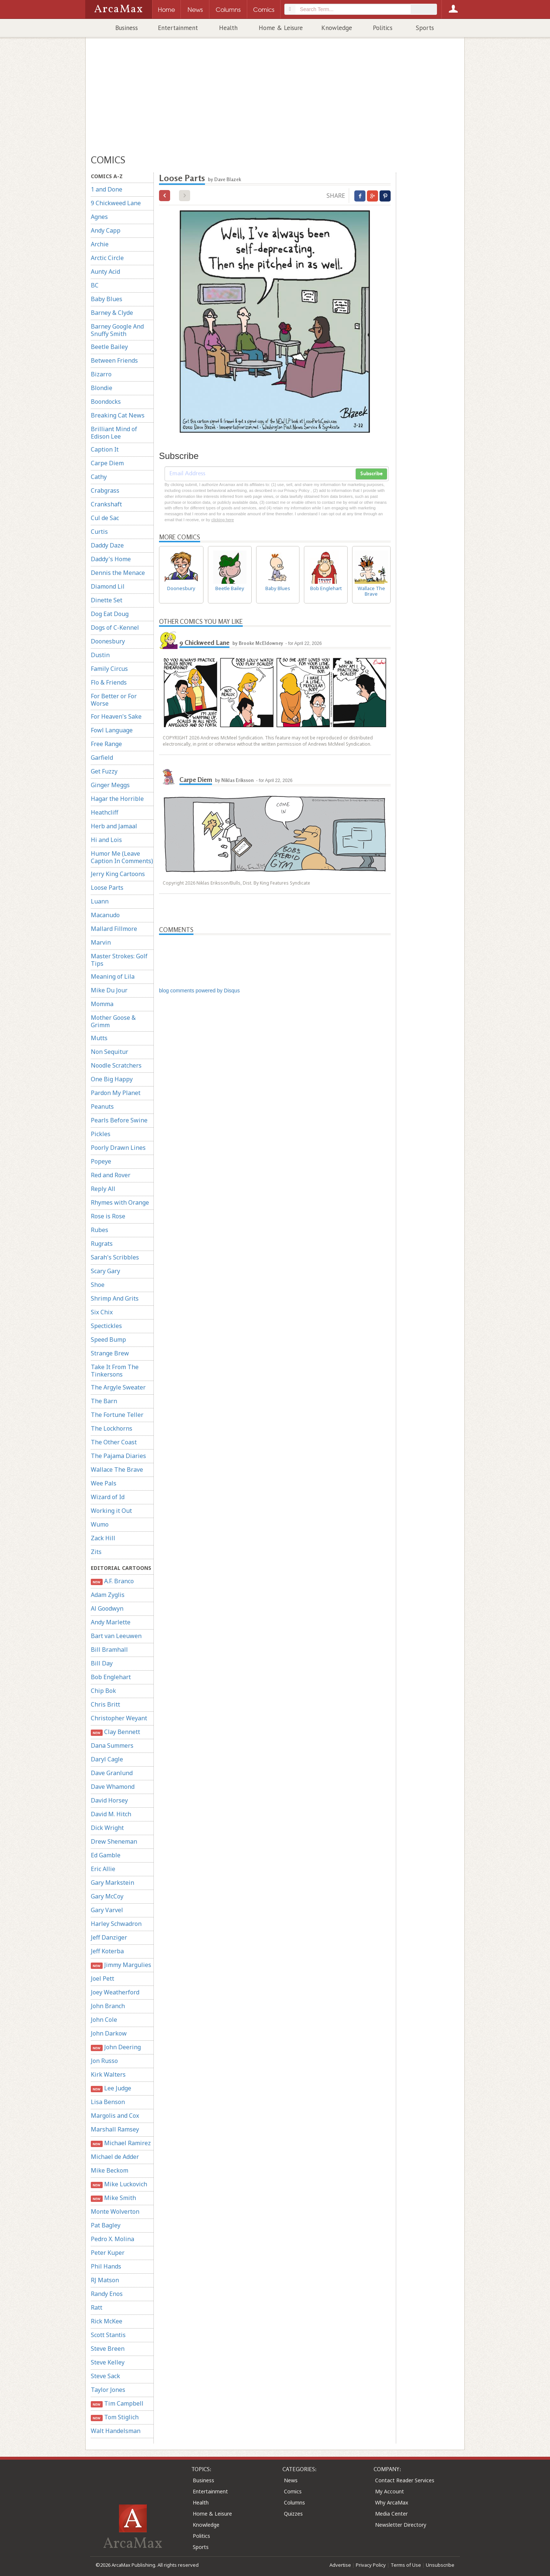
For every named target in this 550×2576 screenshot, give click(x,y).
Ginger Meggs (110, 785)
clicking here (222, 519)
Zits (96, 1552)
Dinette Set (106, 600)
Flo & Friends (109, 682)
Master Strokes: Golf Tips (119, 960)
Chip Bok (103, 1691)
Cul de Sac (105, 518)
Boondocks (106, 401)
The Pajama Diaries (118, 1456)
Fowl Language (112, 730)
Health (228, 28)
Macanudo (105, 915)
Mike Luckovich (119, 2184)
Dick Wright (107, 1828)
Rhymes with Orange (120, 1202)
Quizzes (293, 2513)
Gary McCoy (107, 1896)
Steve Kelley (108, 2362)
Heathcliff (104, 812)
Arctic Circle (107, 258)
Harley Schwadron (116, 1924)
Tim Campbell (117, 2403)
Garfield (102, 757)
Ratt (96, 2307)
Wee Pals (103, 1483)
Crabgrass (105, 490)
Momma (102, 1004)
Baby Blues (106, 299)
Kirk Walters (108, 2074)
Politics (382, 28)
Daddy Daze (107, 545)
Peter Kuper (108, 2253)
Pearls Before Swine (119, 1120)
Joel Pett (102, 1978)
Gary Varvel (107, 1910)
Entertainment (178, 28)
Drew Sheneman (114, 1841)
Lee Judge (111, 2088)
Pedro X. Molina (112, 2239)
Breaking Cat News (118, 415)
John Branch (108, 2006)
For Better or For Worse (114, 700)
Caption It (105, 449)
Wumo (100, 1524)
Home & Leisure (281, 28)
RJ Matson (105, 2280)
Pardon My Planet (115, 1093)
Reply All (103, 1189)
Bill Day (102, 1663)
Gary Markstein (112, 1882)
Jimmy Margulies (121, 1965)
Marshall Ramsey (115, 2129)
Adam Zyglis (108, 1595)
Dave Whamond (113, 1787)
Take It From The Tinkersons (115, 1370)
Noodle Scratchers (116, 1065)
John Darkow (109, 2033)
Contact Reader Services (404, 2480)
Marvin (101, 942)
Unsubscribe (440, 2565)
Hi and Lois (106, 840)
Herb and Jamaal (114, 826)
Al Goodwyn (107, 1608)
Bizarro (101, 374)
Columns (294, 2502)
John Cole (104, 2020)
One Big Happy (112, 1079)
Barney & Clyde (112, 313)
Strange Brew (110, 1353)
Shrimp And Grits (115, 1298)
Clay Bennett (115, 1732)
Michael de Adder (115, 2157)
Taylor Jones (108, 2390)
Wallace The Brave (117, 1469)
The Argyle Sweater (118, 1387)
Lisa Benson (108, 2102)
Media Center (391, 2513)
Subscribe (371, 473)
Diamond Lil (108, 586)
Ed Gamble (105, 1855)
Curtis (99, 531)
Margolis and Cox (115, 2115)
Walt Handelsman (115, 2431)
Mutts (99, 1038)
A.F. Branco (112, 1581)
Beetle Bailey (109, 347)
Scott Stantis (108, 2335)
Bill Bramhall (109, 1649)
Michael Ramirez (121, 2143)
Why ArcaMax (391, 2502)
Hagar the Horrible (117, 799)
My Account (389, 2491)
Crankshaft (106, 504)
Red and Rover (110, 1175)
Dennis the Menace (118, 573)
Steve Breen (108, 2348)
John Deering (116, 2047)
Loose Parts (107, 887)
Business (126, 28)
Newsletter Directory (400, 2524)
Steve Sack (105, 2376)
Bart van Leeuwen (116, 1636)
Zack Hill (103, 1538)
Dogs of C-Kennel (115, 627)
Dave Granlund (112, 1773)
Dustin (100, 655)
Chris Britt (105, 1704)
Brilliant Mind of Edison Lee (114, 432)
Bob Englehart (111, 1677)
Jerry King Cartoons (118, 874)
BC (95, 285)
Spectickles (106, 1326)
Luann (100, 901)
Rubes (99, 1230)
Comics (293, 2491)
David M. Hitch (111, 1814)
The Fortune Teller (117, 1415)
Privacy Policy (371, 2565)
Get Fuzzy (104, 771)
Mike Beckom (109, 2170)
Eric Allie (103, 1869)
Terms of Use (406, 2565)
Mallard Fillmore (114, 929)
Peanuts (102, 1106)
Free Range (106, 744)
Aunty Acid (105, 271)
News (291, 2480)
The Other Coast (114, 1442)
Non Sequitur (109, 1052)
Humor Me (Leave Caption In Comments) (122, 857)
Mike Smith (113, 2198)
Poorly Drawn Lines (118, 1148)
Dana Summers (112, 1745)
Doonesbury (108, 641)
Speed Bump (108, 1339)
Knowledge (336, 28)
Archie (100, 244)
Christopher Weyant (119, 1718)
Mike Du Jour (109, 990)
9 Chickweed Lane (116, 203)
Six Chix (102, 1312)
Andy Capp (105, 230)
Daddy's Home (111, 559)
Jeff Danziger (109, 1937)
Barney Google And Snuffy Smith (117, 330)
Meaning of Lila (113, 976)
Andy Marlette (110, 1622)
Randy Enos (107, 2294)
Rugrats (102, 1243)
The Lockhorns (111, 1428)
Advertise (340, 2565)
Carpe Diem (107, 463)
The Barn (104, 1401)
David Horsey (109, 1800)
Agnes (99, 217)
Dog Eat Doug (110, 614)
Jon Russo (104, 2061)
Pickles (100, 1134)
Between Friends (114, 360)
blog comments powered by (199, 991)
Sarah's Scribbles (115, 1257)
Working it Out (111, 1511)
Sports (425, 28)
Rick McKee (106, 2321)
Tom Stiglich (115, 2417)
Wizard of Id (108, 1497)
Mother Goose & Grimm (113, 1021)
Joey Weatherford (115, 1992)
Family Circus (109, 669)
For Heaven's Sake (116, 716)
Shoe (98, 1285)
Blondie (101, 388)
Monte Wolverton (115, 2211)
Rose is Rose (108, 1216)
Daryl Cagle (107, 1759)
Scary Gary (105, 1271)
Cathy (99, 477)
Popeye (101, 1161)
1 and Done (106, 189)
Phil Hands (106, 2266)
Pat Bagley (105, 2225)
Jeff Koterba (107, 1951)
